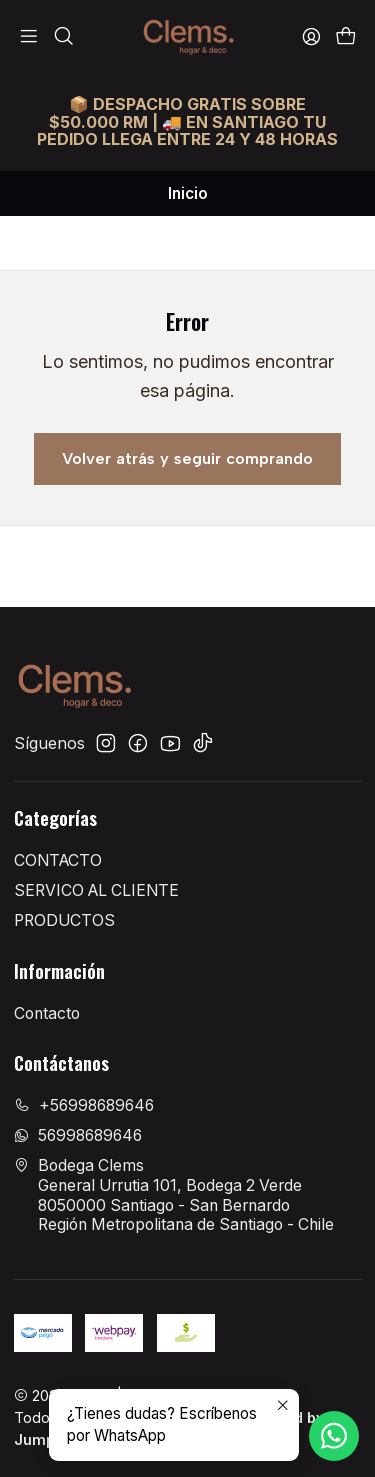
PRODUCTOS (64, 920)
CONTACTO (58, 860)
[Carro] (345, 36)
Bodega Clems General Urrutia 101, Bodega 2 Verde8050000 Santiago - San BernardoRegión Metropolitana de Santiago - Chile (174, 1195)
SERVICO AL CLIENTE (96, 890)
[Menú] (29, 36)
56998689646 (78, 1135)
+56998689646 (84, 1105)
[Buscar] (63, 36)
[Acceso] (311, 36)
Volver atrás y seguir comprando (187, 458)
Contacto (47, 1013)
